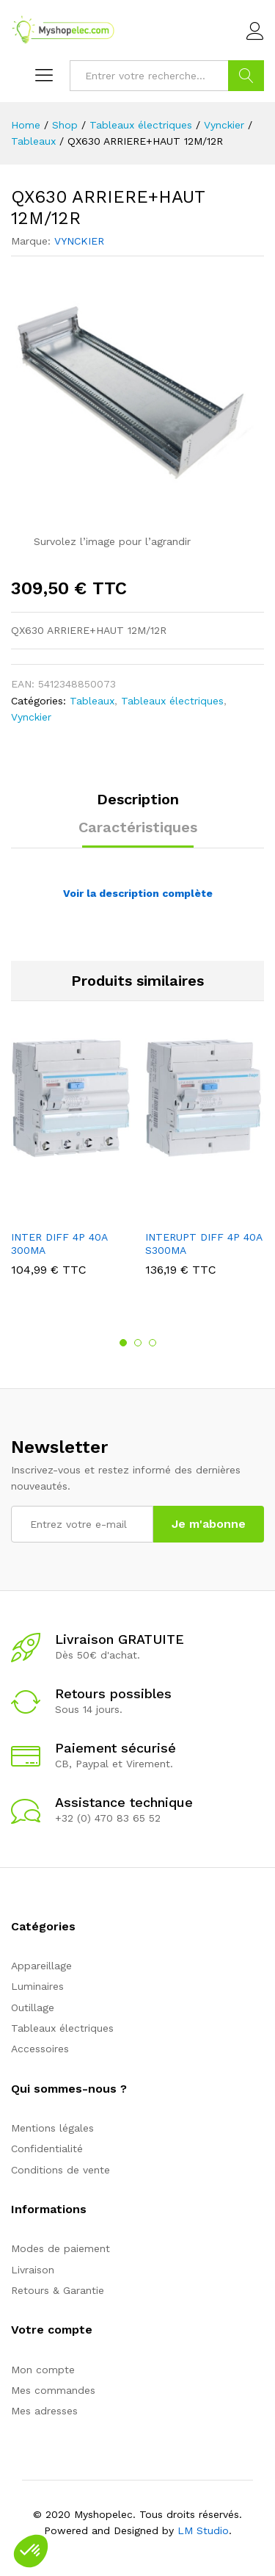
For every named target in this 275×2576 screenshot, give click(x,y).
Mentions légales (52, 2128)
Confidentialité (47, 2148)
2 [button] (138, 1342)
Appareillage (41, 1965)
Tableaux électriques (172, 701)
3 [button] (152, 1342)
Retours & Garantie (57, 2290)
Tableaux (92, 701)
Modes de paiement (60, 2248)
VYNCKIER (79, 241)
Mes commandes (53, 2390)
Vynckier (31, 717)
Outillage (32, 2007)
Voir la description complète (138, 893)
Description (138, 799)
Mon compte (43, 2369)
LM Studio (203, 2530)
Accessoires (40, 2048)
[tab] (138, 806)
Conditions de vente (60, 2170)
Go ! (246, 75)
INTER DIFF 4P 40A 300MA (59, 1243)
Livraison (32, 2270)
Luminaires (37, 1986)
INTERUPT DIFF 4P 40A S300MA (203, 1243)
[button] (30, 2551)
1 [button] (123, 1342)
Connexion (255, 31)
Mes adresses (44, 2411)
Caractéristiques (137, 827)
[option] (71, 1168)
